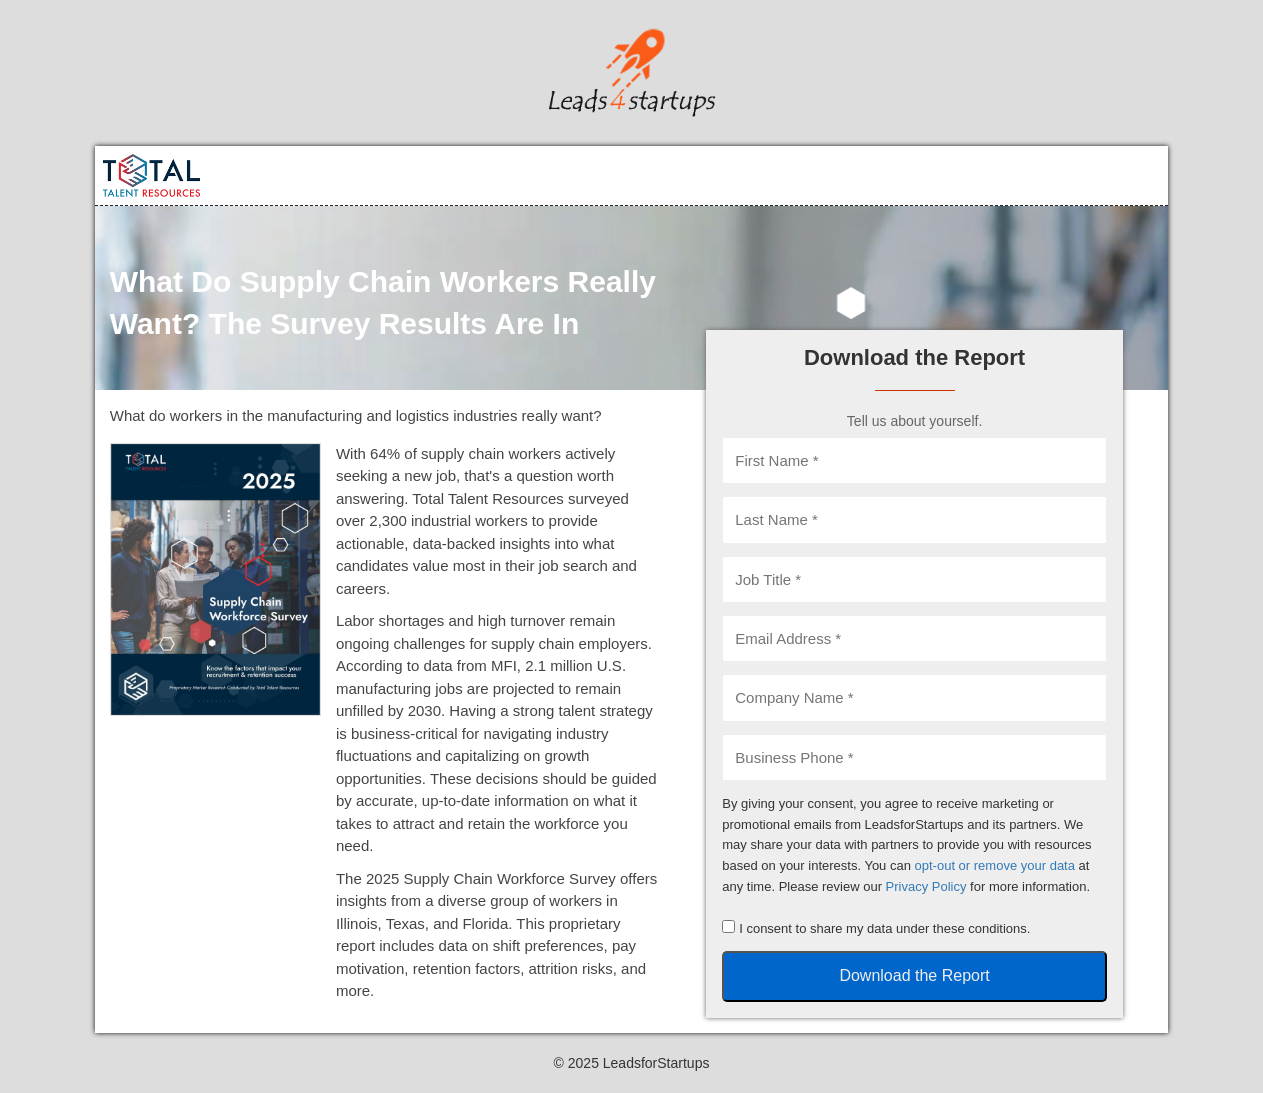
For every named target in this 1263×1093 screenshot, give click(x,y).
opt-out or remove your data (995, 865)
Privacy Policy (926, 886)
